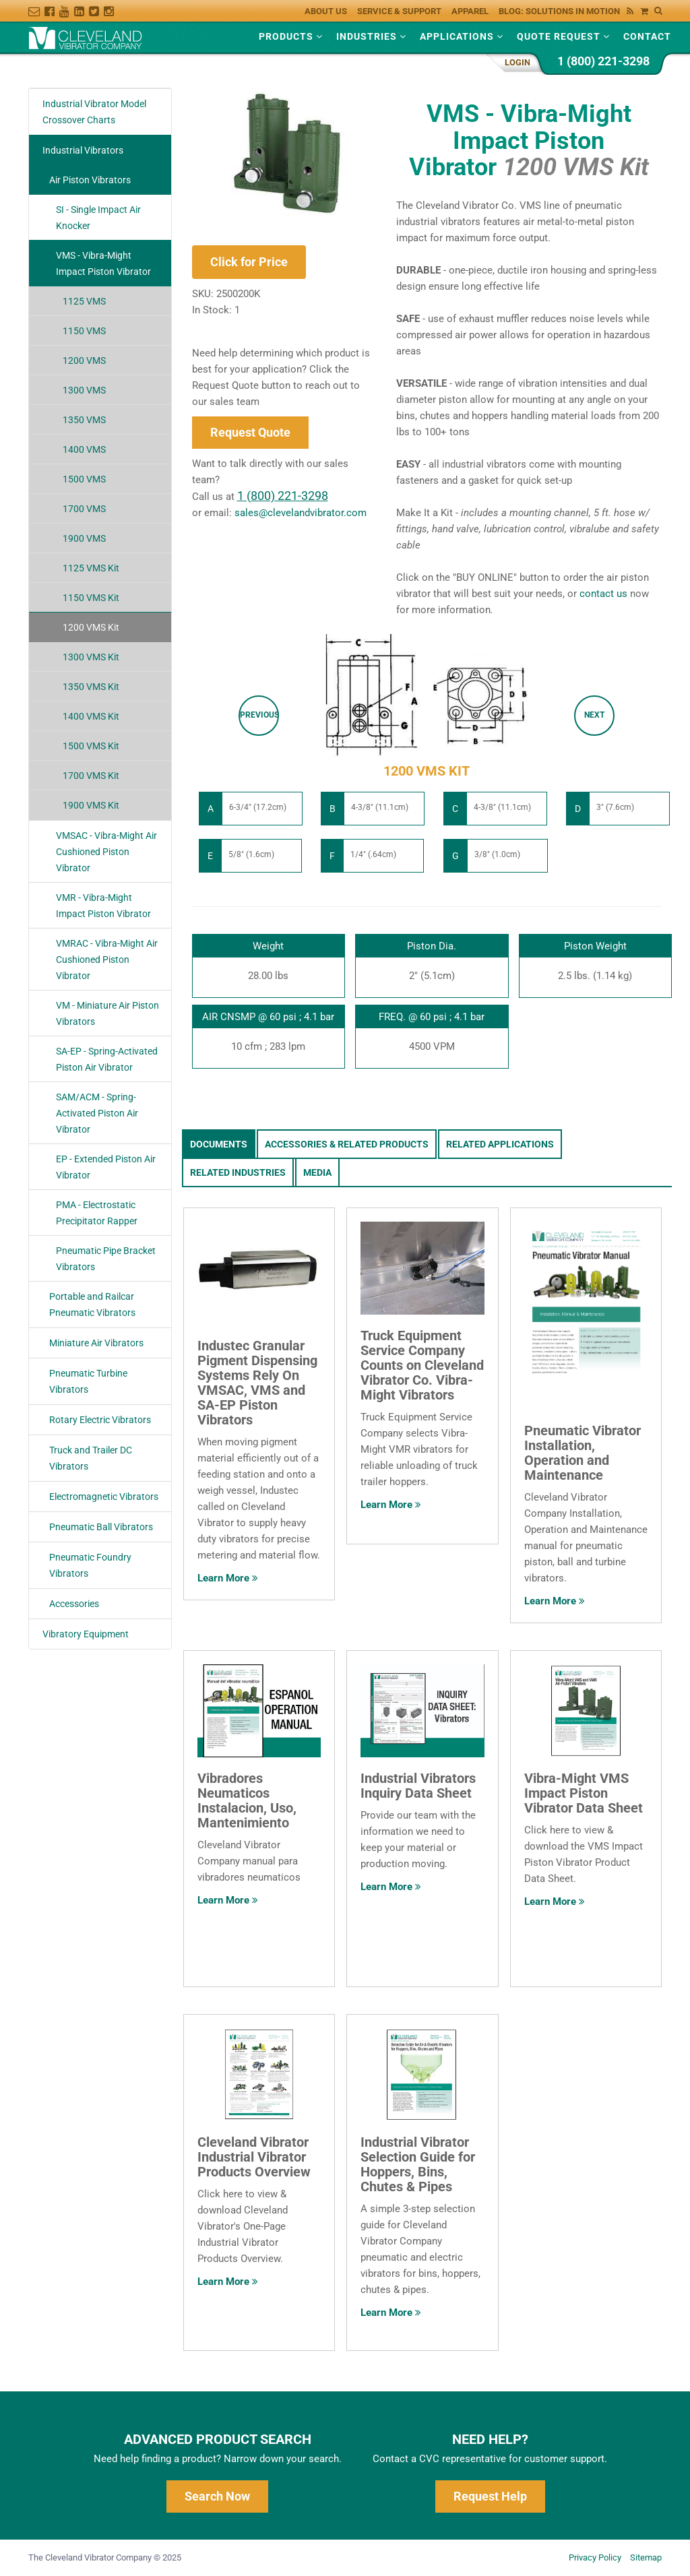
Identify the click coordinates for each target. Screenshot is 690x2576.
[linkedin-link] (81, 8)
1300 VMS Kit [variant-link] (91, 657)
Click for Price (249, 262)
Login (517, 62)
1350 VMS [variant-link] (84, 419)
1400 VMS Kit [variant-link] (91, 716)
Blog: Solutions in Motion (566, 11)
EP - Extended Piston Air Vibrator (106, 1167)
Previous (259, 715)
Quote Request (563, 36)
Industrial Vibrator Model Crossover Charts (94, 111)
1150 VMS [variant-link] (84, 330)
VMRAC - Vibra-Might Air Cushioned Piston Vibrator (107, 959)
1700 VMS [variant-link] (84, 508)
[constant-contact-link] (36, 8)
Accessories (74, 1603)
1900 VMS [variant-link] (84, 538)
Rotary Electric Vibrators (100, 1419)
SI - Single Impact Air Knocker (98, 217)
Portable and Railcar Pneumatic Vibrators (92, 1304)
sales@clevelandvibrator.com (300, 513)
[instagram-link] (111, 8)
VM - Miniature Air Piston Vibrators (107, 1013)
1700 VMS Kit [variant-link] (91, 775)
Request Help (490, 2496)
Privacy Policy (595, 2557)
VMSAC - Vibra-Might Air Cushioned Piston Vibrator (106, 851)
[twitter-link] (96, 8)
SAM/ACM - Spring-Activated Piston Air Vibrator (97, 1113)
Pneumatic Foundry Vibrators (90, 1565)
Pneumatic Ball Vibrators (101, 1526)
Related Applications (500, 1144)
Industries (371, 36)
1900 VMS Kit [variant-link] (91, 805)
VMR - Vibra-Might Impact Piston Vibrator (103, 905)
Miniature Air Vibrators (96, 1343)
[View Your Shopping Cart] (647, 8)
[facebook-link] (51, 8)
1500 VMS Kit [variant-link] (91, 746)
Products (291, 36)
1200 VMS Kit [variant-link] (91, 627)
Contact (647, 36)
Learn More (227, 1578)
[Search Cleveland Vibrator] (656, 9)
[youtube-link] (66, 8)
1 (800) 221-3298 (603, 61)
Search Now (217, 2496)
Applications (461, 36)
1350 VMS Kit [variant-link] (91, 686)
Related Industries (238, 1172)
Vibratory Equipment (85, 1634)
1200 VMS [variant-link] (84, 360)
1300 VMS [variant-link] (84, 390)
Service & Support (399, 11)
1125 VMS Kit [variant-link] (91, 568)
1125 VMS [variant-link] (84, 301)
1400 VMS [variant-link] (84, 449)
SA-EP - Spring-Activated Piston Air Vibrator (107, 1059)
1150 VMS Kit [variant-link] (91, 597)
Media (317, 1172)
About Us (326, 11)
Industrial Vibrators (82, 150)
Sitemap (646, 2557)
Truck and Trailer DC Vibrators (90, 1458)
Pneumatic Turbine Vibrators (88, 1381)
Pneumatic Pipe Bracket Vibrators (106, 1258)
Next (594, 715)
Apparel (470, 11)
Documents (218, 1144)
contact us (603, 594)
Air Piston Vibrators (90, 180)
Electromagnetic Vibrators (103, 1496)
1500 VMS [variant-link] (84, 479)
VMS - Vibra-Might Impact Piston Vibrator (103, 263)
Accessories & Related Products (347, 1144)
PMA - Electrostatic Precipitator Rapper (96, 1212)
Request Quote (250, 432)
